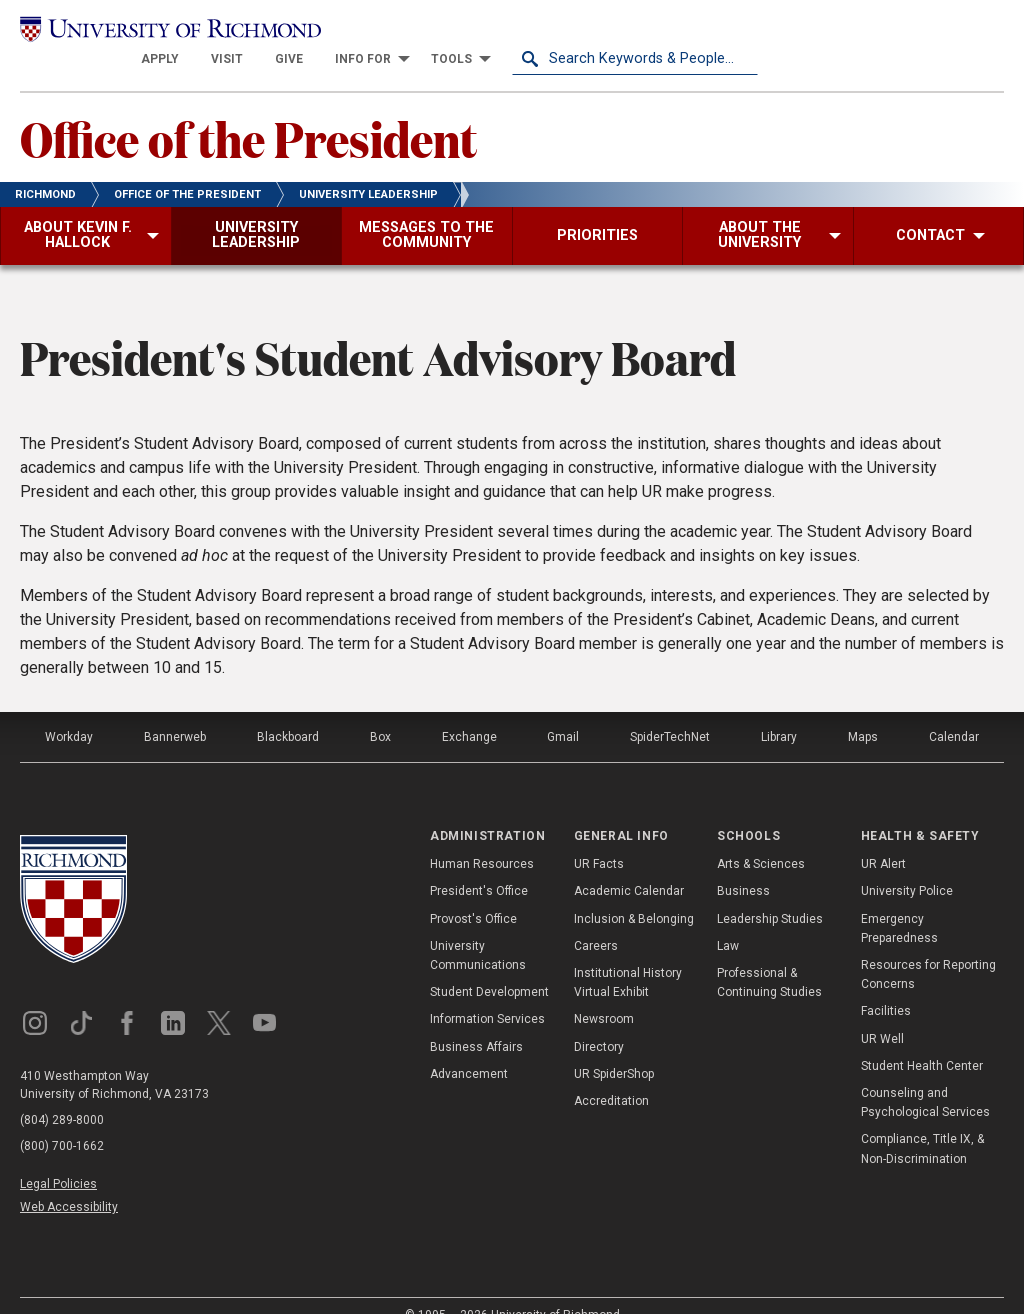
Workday (69, 710)
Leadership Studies (770, 892)
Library (779, 710)
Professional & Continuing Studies (769, 955)
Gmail (563, 710)
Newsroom (604, 993)
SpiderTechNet (670, 710)
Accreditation (611, 1074)
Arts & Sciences (761, 838)
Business (743, 865)
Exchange (469, 710)
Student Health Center (922, 1039)
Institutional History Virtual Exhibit (628, 955)
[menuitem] (406, 32)
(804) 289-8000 (62, 1093)
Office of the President (248, 111)
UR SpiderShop (614, 1047)
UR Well (882, 1012)
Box (380, 710)
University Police (907, 865)
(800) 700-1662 (62, 1119)
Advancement (469, 1047)
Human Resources (482, 838)
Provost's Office (473, 892)
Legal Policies (58, 1157)
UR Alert (883, 838)
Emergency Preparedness (899, 901)
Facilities (886, 985)
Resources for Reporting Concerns (928, 947)
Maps (863, 710)
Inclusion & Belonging (634, 892)
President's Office (479, 865)
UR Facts (599, 838)
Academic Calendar (629, 865)
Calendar (954, 710)
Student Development (489, 966)
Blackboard (288, 710)
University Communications (478, 928)
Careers (596, 919)
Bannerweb (175, 710)
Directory (599, 1020)
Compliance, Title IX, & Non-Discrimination (922, 1122)
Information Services (487, 993)
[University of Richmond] (143, 32)
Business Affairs (476, 1020)
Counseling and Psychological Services (925, 1075)
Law (728, 919)
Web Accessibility (69, 1180)
